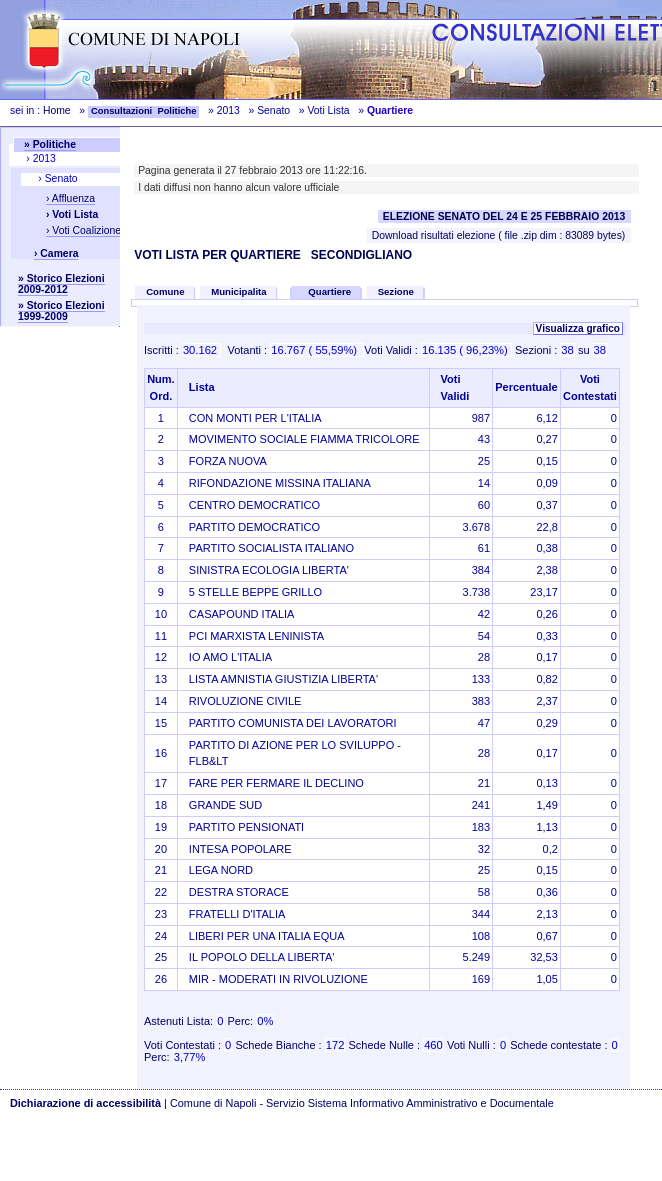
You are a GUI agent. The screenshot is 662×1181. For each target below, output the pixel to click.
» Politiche (50, 144)
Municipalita (238, 291)
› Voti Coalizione (83, 230)
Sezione (396, 291)
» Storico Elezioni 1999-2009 (61, 311)
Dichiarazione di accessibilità (85, 1103)
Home (57, 110)
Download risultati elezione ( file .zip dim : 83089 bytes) (499, 235)
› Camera (56, 253)
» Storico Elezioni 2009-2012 (61, 284)
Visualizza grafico (578, 328)
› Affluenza (70, 198)
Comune (165, 291)
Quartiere (331, 291)
